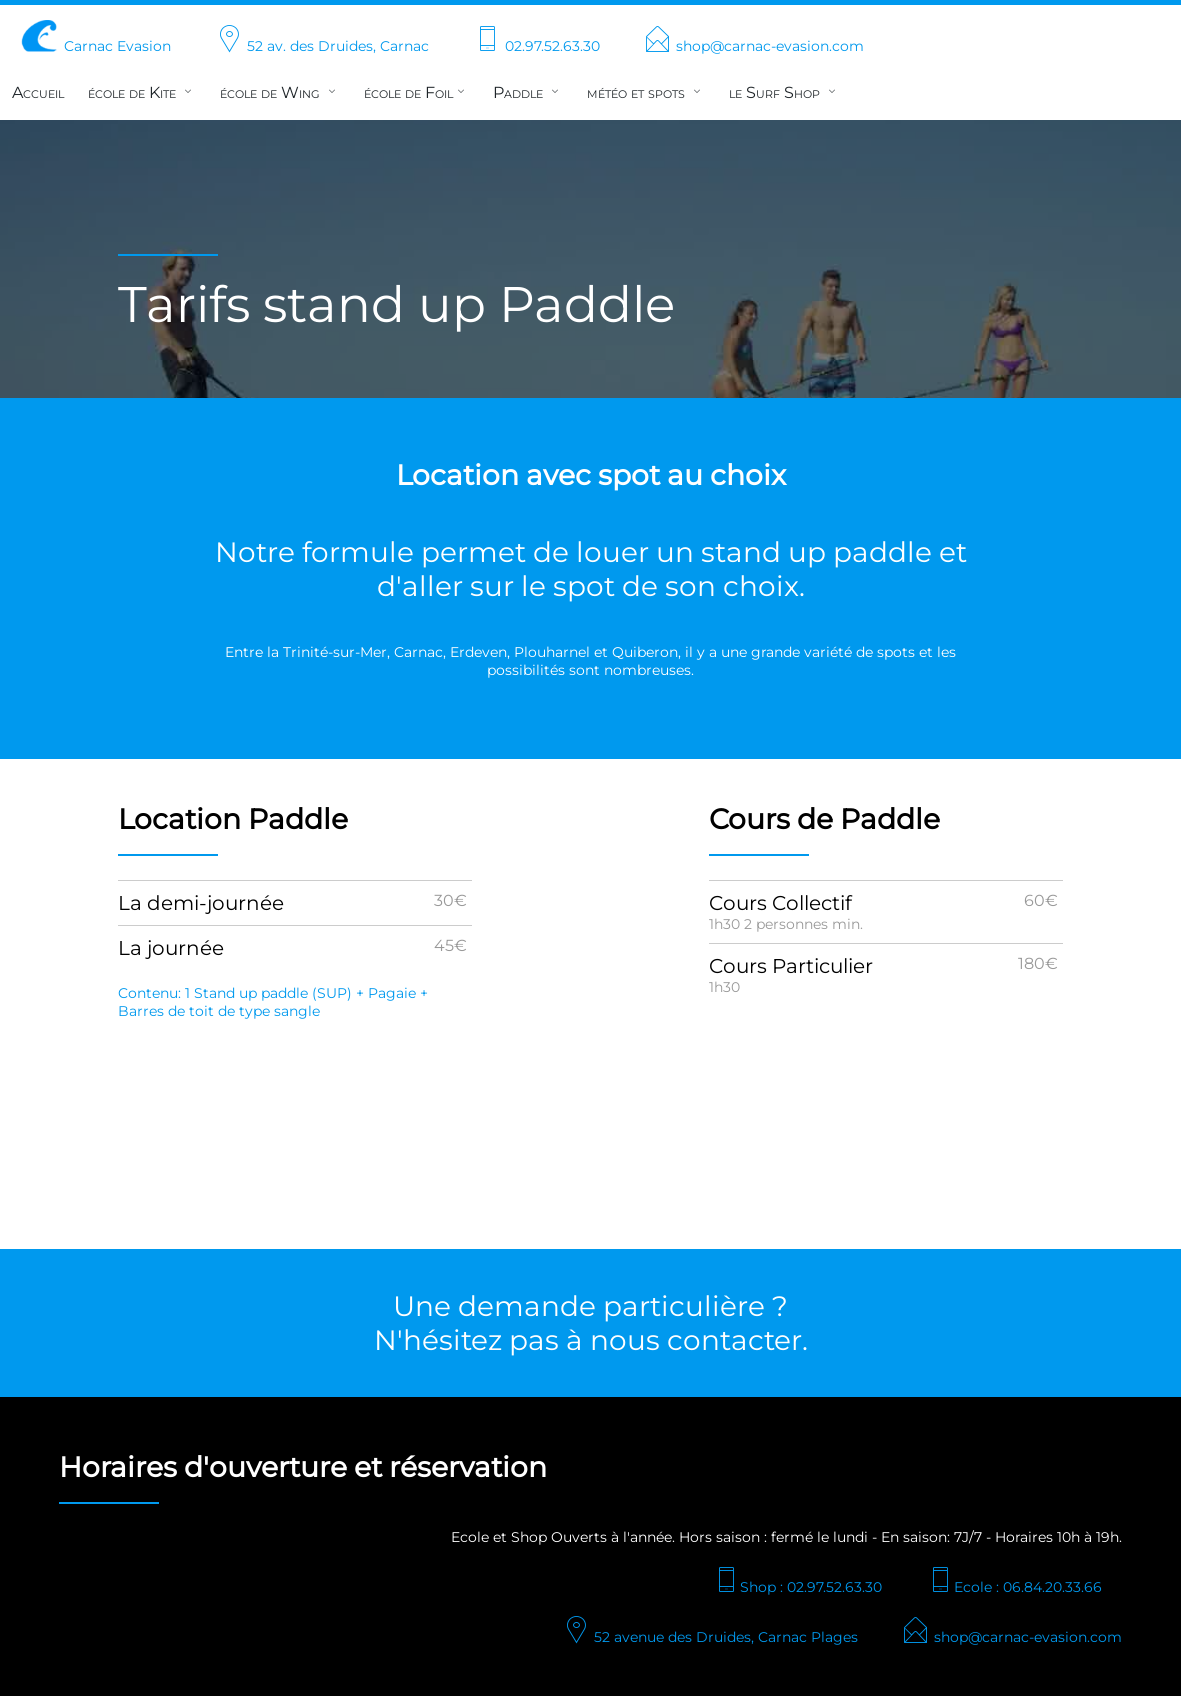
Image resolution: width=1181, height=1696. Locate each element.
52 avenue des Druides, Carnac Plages (710, 1637)
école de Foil (416, 92)
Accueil (38, 92)
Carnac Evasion (95, 46)
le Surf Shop (784, 92)
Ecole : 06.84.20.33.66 (1014, 1587)
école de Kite (142, 92)
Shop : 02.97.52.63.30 (797, 1587)
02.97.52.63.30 (536, 46)
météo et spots (646, 92)
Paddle (528, 92)
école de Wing (280, 92)
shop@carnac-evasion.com (754, 46)
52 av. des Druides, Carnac (322, 46)
